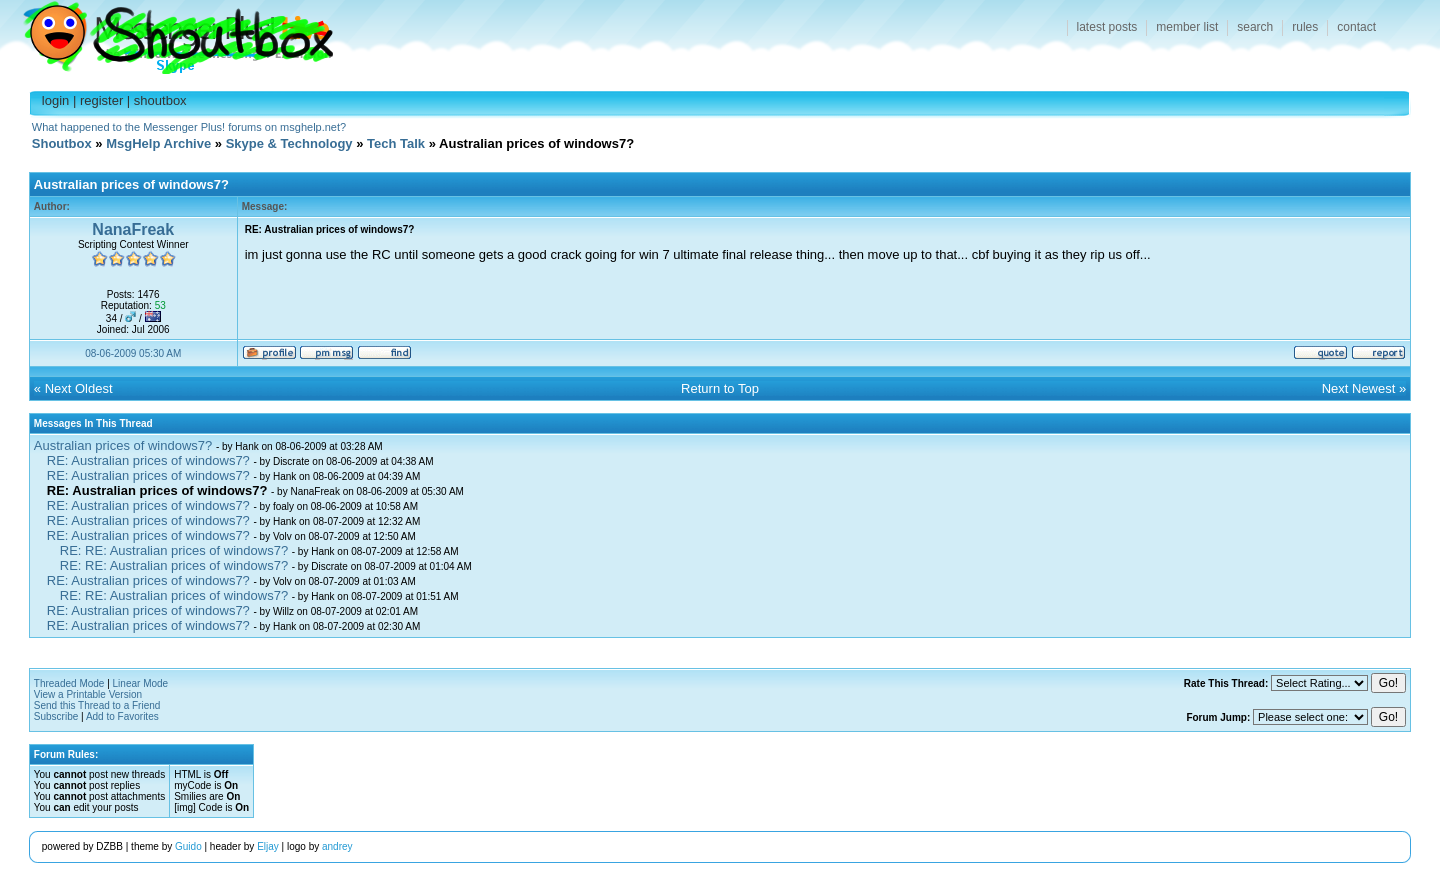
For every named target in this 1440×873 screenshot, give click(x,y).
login (55, 100)
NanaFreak (133, 229)
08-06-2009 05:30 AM (133, 353)
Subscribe (56, 716)
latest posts (1107, 27)
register (101, 100)
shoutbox (160, 100)
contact (1356, 27)
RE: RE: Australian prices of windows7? (174, 550)
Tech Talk (396, 143)
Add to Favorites (122, 716)
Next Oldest (79, 388)
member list (1187, 27)
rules (1305, 27)
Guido (188, 846)
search (1255, 27)
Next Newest (1359, 388)
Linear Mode (141, 683)
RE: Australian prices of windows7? (148, 460)
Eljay (268, 846)
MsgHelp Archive (158, 143)
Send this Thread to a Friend (97, 705)
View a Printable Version (88, 694)
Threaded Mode (69, 683)
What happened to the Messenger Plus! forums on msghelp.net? (189, 127)
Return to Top (720, 388)
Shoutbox (166, 32)
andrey (337, 846)
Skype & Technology (289, 143)
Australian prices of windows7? (123, 445)
